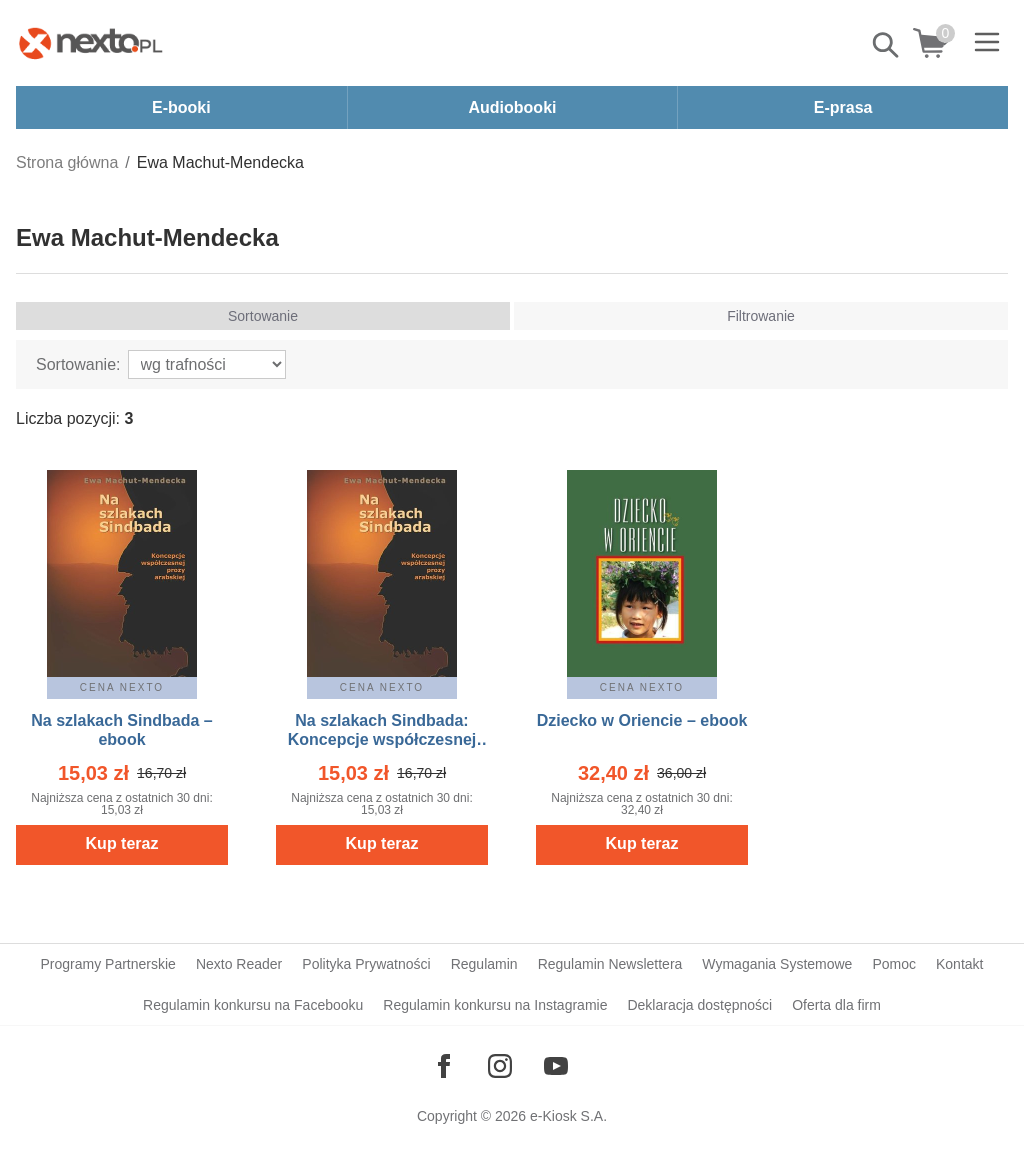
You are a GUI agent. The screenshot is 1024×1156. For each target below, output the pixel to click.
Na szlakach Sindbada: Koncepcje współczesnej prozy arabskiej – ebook (382, 739)
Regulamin (484, 964)
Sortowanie (263, 316)
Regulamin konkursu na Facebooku (253, 1005)
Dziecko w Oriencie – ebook (642, 720)
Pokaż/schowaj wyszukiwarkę (887, 45)
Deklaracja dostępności (699, 1005)
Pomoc (894, 964)
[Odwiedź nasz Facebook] (444, 1066)
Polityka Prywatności (366, 964)
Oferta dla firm (836, 1005)
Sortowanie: (78, 364)
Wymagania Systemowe (777, 964)
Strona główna (67, 162)
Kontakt (959, 964)
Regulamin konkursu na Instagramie (495, 1005)
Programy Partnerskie (108, 964)
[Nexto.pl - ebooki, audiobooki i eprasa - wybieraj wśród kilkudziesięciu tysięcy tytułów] (91, 43)
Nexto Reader (239, 964)
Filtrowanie (761, 316)
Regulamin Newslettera (610, 964)
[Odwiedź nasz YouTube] (556, 1066)
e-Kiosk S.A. (568, 1116)
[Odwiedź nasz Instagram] (500, 1066)
